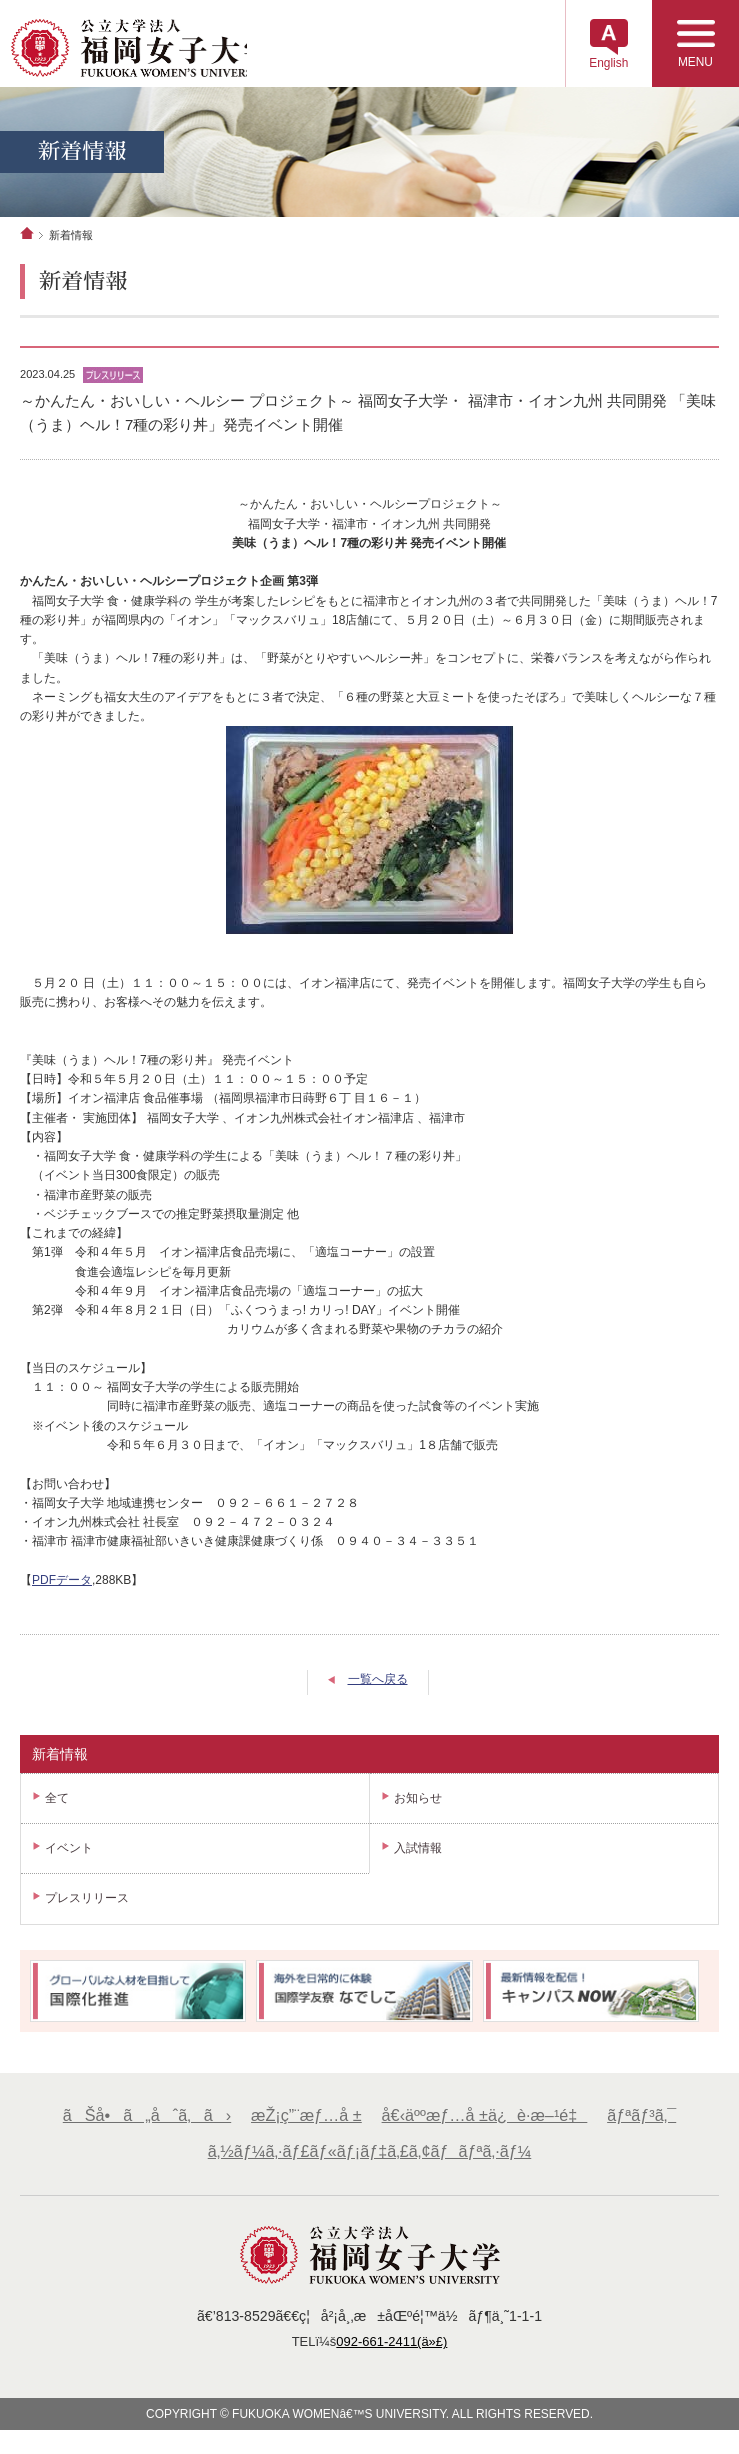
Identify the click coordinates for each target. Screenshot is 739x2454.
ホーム (27, 236)
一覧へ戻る (378, 1683)
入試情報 (418, 1851)
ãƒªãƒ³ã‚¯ (644, 2119)
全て (57, 1801)
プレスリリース (87, 1901)
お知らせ (418, 1801)
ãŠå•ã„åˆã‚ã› (145, 2119)
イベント (69, 1851)
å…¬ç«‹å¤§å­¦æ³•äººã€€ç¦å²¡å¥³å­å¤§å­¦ (142, 49)
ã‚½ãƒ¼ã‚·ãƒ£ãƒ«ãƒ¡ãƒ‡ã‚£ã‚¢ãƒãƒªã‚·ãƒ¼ (370, 2155)
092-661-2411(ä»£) (392, 2345)
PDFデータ (62, 1583)
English (604, 65)
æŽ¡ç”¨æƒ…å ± (306, 2119)
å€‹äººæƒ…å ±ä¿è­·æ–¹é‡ (484, 2119)
